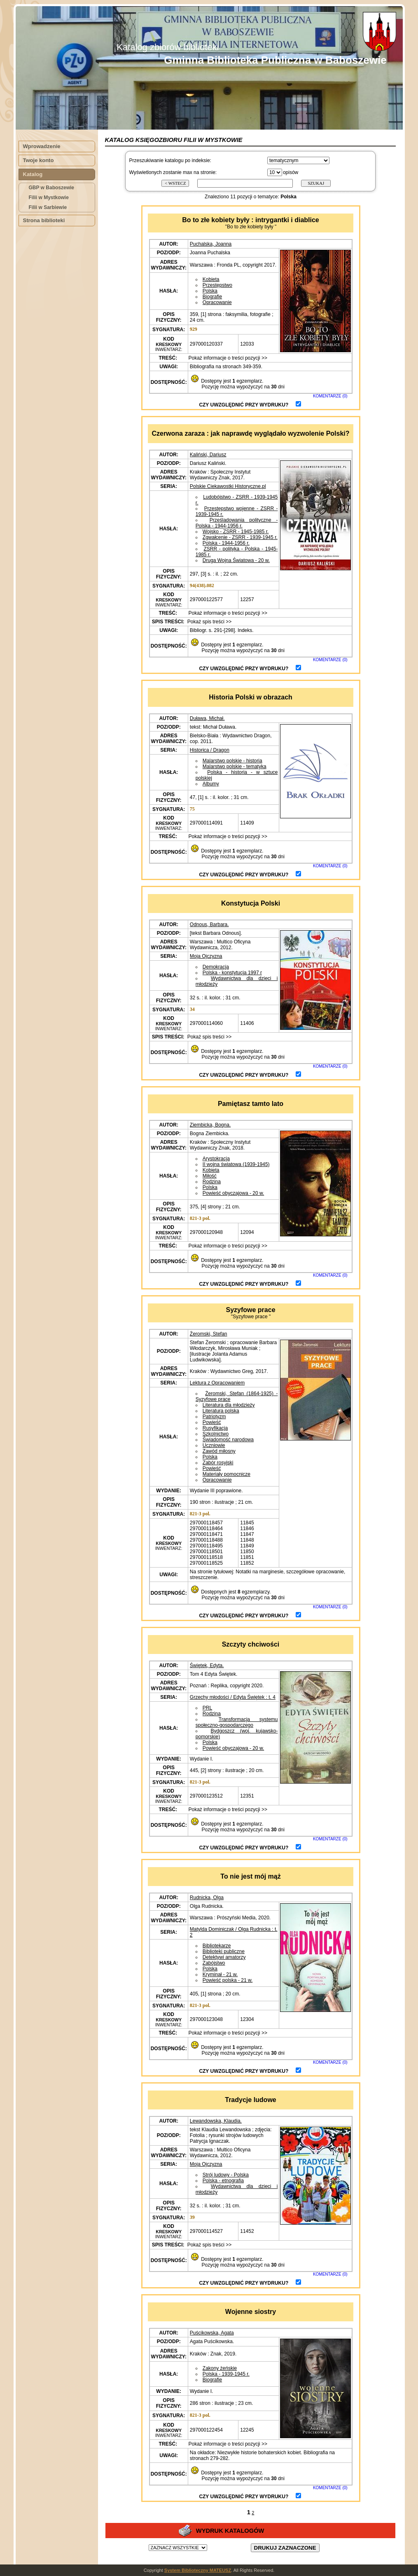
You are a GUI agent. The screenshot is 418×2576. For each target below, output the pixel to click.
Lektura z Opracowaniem (217, 1383)
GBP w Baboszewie (51, 187)
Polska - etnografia (223, 2180)
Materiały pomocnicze (226, 1474)
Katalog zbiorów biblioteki (168, 47)
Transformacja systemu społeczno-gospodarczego (237, 1722)
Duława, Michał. (207, 718)
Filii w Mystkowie (49, 197)
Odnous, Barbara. (209, 924)
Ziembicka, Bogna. (210, 1125)
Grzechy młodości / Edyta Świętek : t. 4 (233, 1697)
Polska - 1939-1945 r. (226, 2374)
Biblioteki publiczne (224, 1951)
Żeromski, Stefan (208, 1334)
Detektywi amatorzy (224, 1957)
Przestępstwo (217, 285)
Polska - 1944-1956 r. (226, 543)
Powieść (212, 1422)
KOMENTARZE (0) (330, 396)
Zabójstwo (214, 1963)
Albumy (211, 784)
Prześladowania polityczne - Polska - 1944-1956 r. (237, 523)
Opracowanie (217, 302)
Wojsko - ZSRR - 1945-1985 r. (236, 531)
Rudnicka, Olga (207, 1897)
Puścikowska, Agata (212, 2333)
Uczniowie (214, 1445)
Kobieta (211, 279)
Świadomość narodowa (228, 1439)
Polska (210, 291)
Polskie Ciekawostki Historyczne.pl (228, 486)
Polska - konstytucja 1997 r (232, 973)
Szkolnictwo (216, 1434)
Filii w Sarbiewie (48, 207)
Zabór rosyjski (218, 1463)
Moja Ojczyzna (206, 956)
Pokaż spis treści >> (209, 622)
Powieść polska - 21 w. (227, 1980)
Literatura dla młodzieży (229, 1405)
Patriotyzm (214, 1416)
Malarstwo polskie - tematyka (234, 766)
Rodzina (212, 1182)
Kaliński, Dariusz (208, 455)
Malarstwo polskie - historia (232, 761)
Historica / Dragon (209, 750)
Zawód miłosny (219, 1451)
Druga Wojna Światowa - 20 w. (236, 560)
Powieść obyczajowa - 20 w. (233, 1193)
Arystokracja (216, 1158)
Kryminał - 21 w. (220, 1974)
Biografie (212, 297)
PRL (207, 1708)
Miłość (210, 1176)
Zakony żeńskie (220, 2368)
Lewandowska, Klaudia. (216, 2121)
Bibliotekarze (217, 1946)
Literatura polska (221, 1411)
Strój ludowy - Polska (226, 2175)
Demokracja (216, 967)
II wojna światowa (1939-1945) (236, 1164)
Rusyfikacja (215, 1428)
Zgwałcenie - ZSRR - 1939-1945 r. (240, 537)
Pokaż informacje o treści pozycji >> (227, 358)
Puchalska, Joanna (210, 244)
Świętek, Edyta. (207, 1665)
